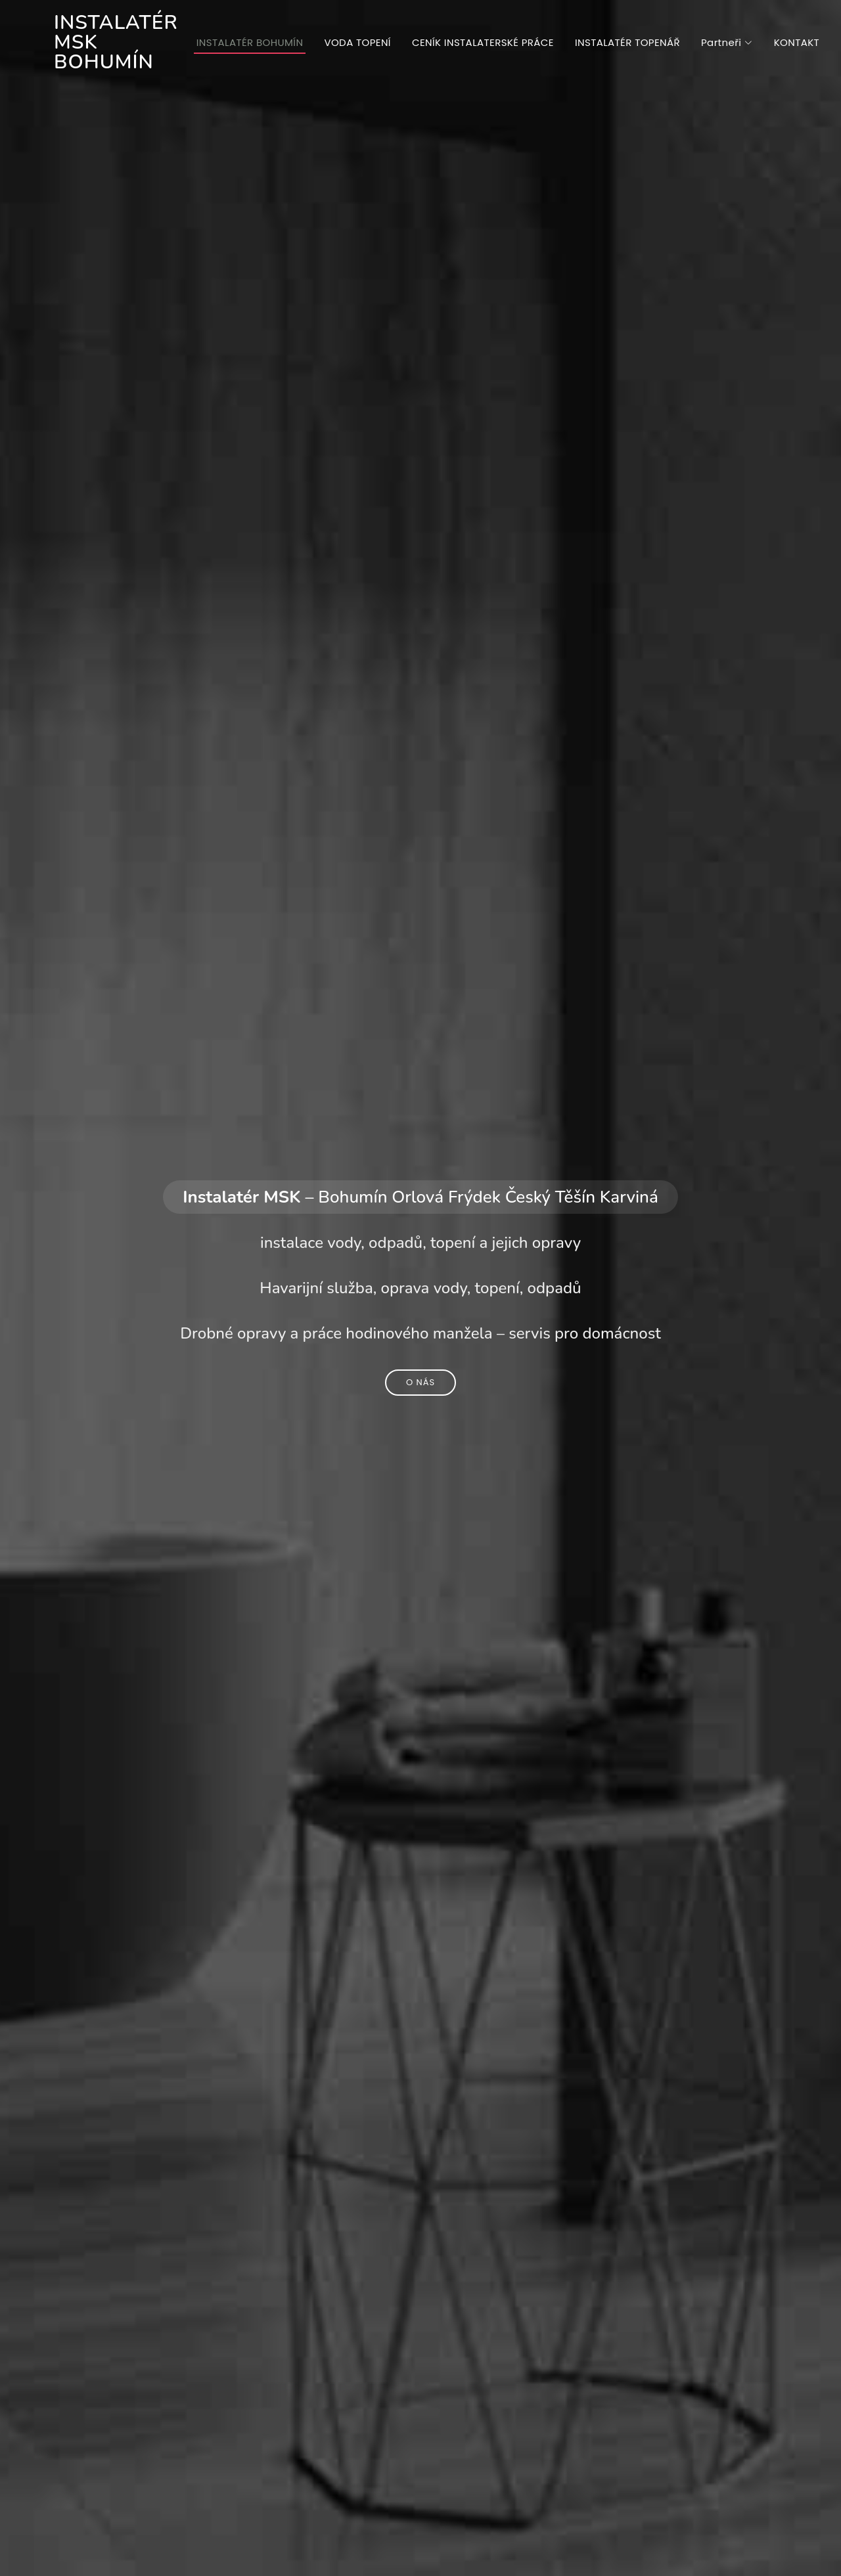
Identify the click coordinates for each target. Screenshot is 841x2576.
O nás (420, 1382)
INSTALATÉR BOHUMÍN (250, 42)
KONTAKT (796, 42)
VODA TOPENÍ (357, 42)
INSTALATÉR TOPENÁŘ (627, 42)
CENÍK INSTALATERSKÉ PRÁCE (483, 42)
